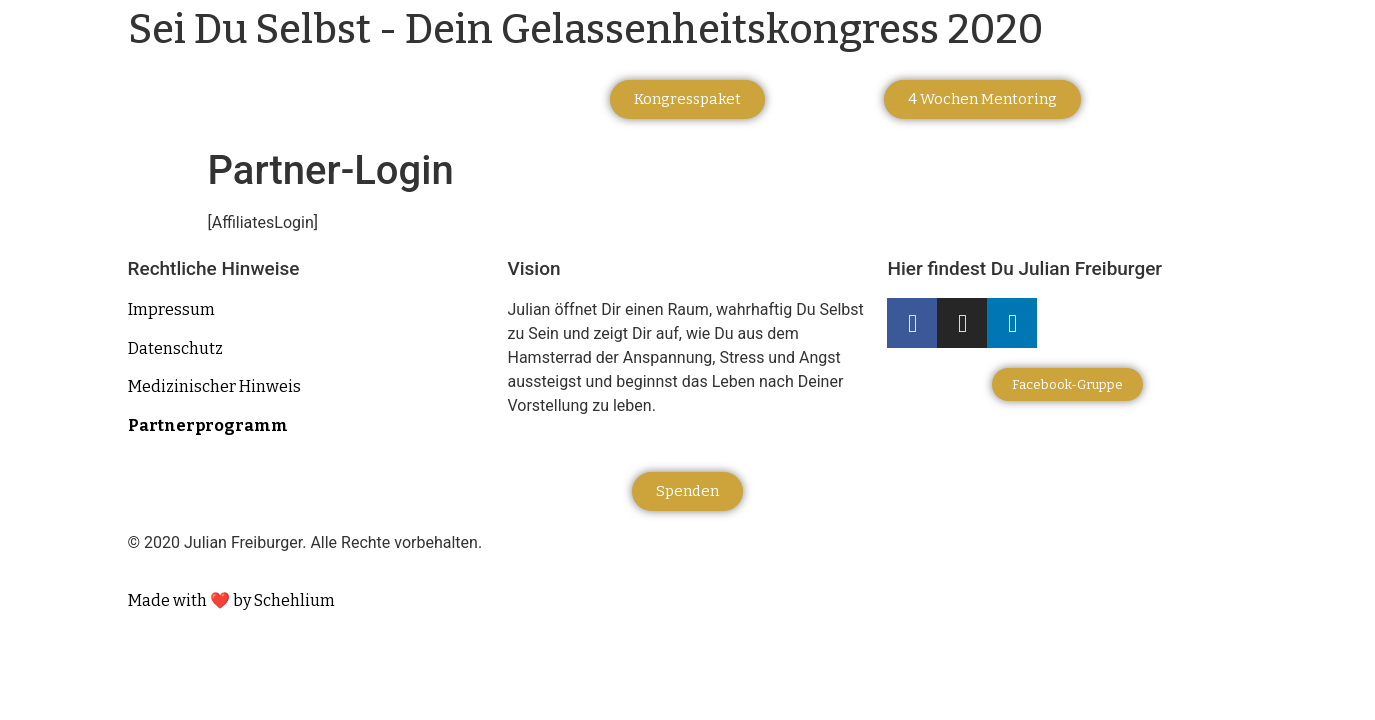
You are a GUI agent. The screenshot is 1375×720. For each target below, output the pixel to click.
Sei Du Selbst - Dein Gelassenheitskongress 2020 (585, 30)
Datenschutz (175, 348)
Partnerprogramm (208, 425)
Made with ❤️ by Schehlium (231, 600)
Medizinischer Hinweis (214, 386)
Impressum (171, 309)
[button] (687, 99)
